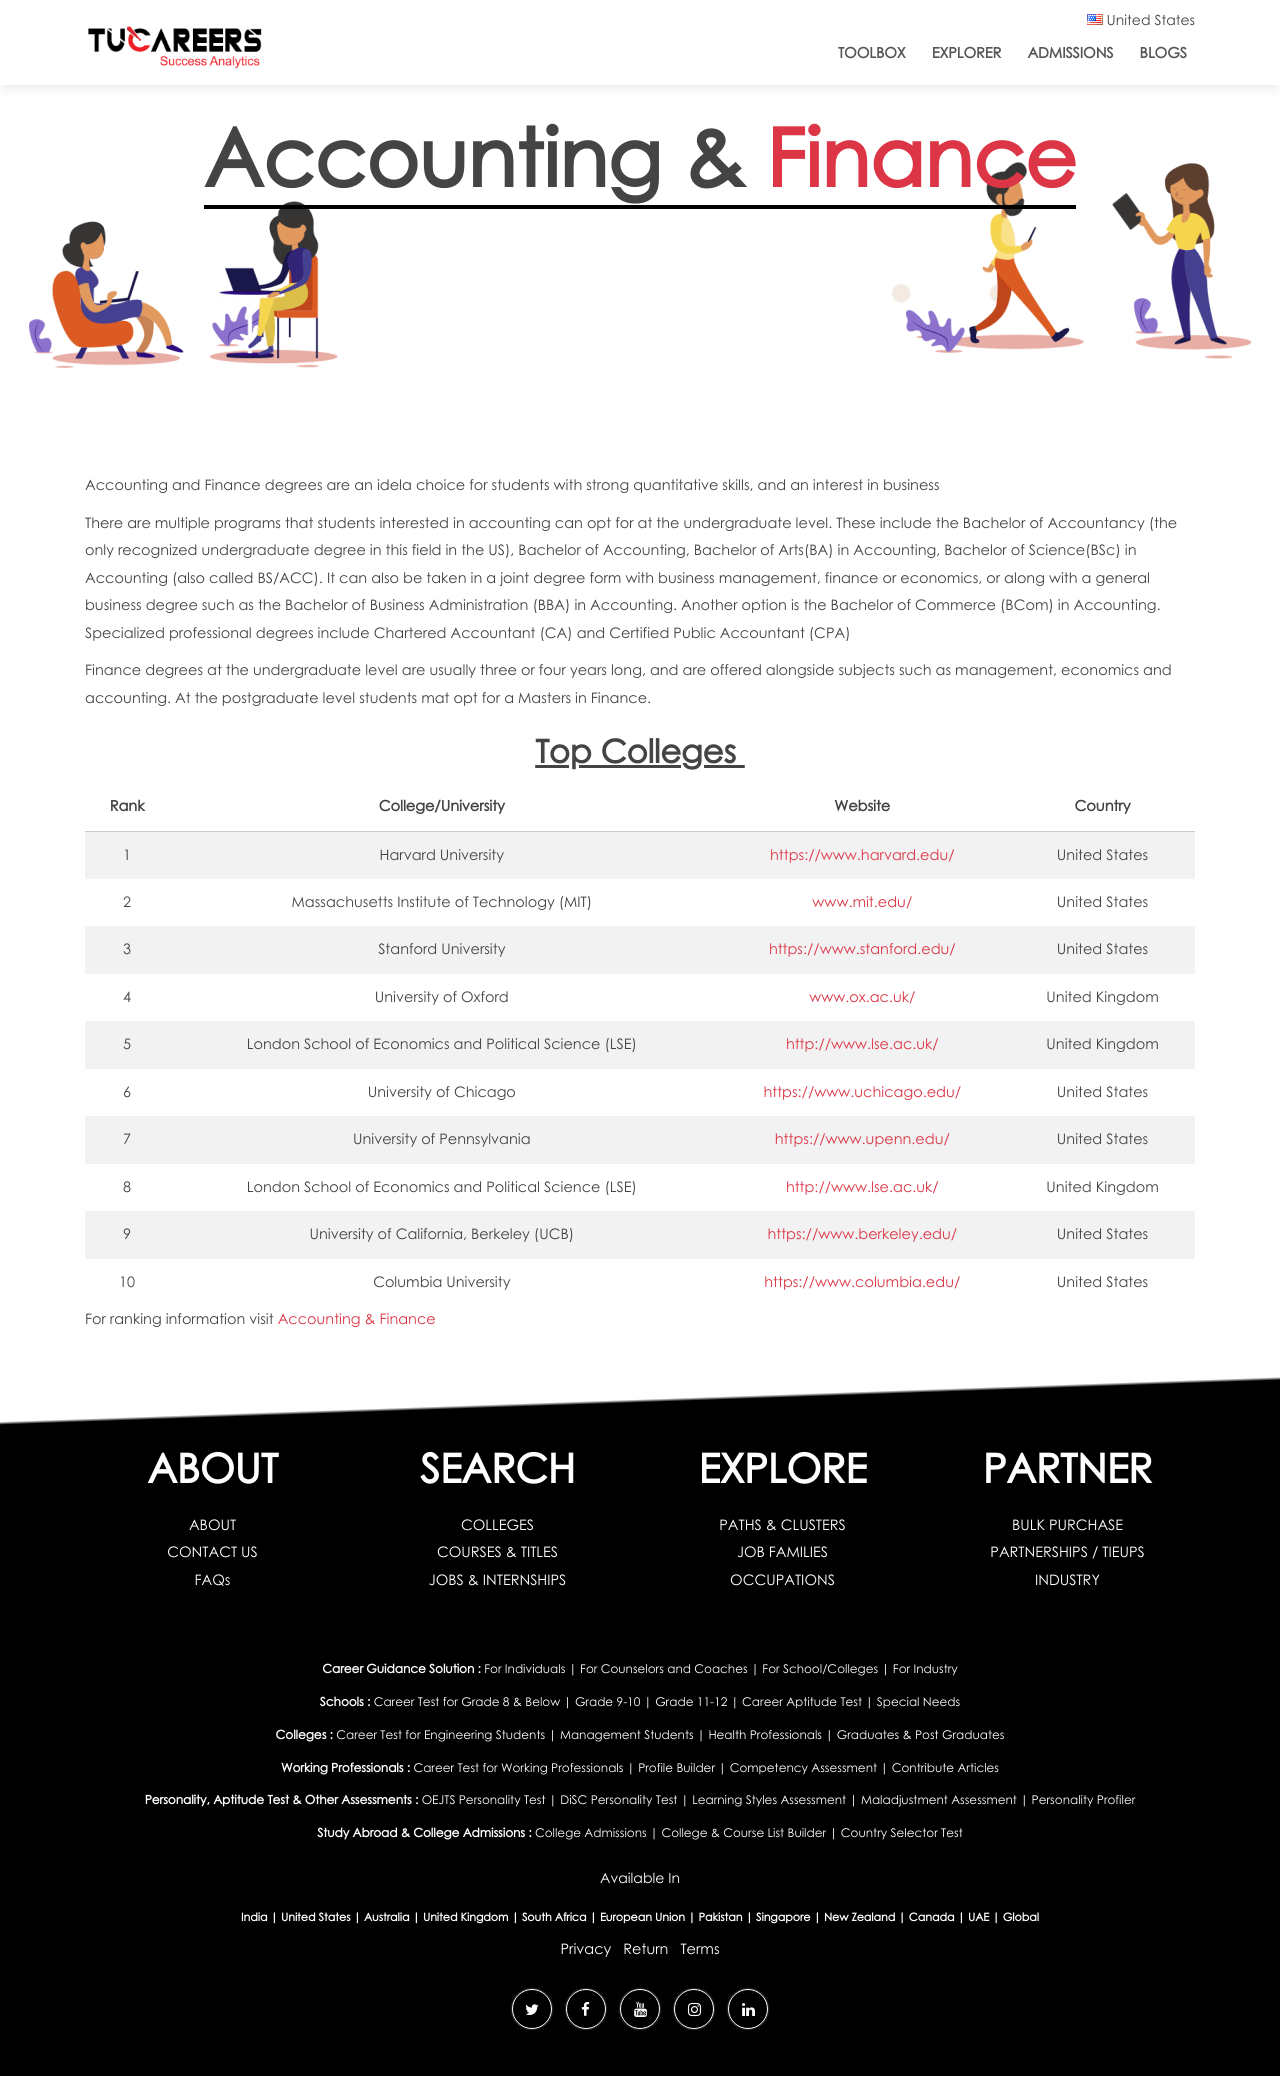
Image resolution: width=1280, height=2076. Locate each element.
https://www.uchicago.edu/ (862, 1092)
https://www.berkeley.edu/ (862, 1234)
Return (645, 1949)
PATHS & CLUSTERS (782, 1525)
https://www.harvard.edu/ (862, 855)
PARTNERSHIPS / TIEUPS (1067, 1552)
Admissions (1070, 53)
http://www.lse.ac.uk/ (862, 1044)
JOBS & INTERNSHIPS (498, 1580)
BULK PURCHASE (1067, 1525)
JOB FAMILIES (782, 1552)
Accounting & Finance (357, 1319)
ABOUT (212, 1525)
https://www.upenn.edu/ (862, 1139)
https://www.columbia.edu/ (862, 1282)
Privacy (585, 1949)
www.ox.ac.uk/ (862, 997)
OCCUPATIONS (782, 1580)
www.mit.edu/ (862, 902)
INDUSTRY (1067, 1580)
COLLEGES (497, 1525)
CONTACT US (212, 1552)
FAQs (213, 1580)
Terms (699, 1949)
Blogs (1163, 53)
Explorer (967, 53)
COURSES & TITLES (497, 1552)
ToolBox (872, 53)
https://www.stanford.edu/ (862, 949)
